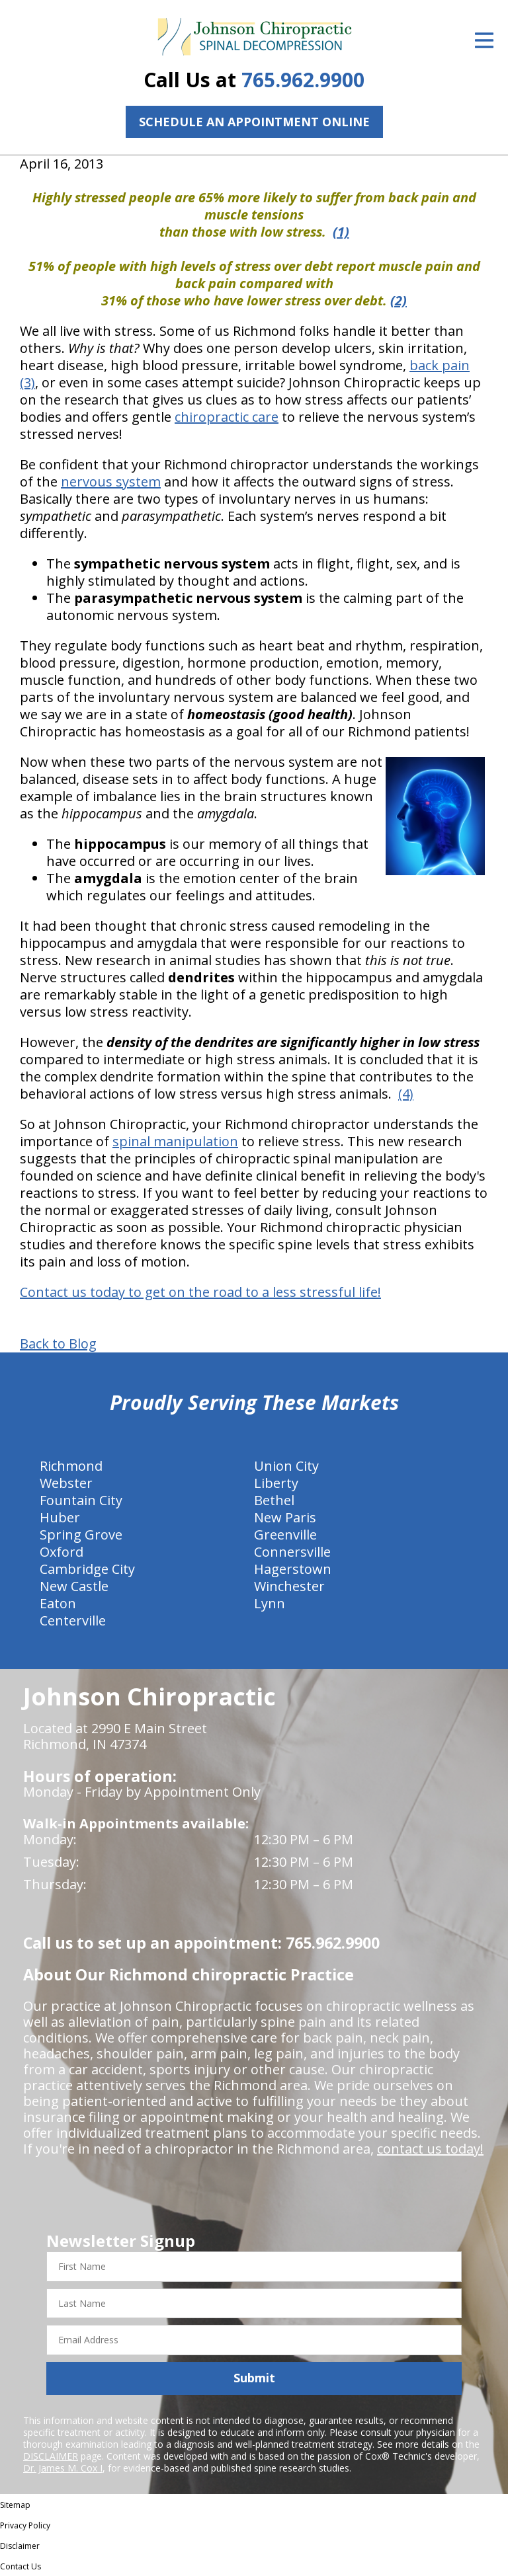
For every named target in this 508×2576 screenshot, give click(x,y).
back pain (439, 365)
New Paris (285, 1517)
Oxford (61, 1552)
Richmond (71, 1466)
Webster (66, 1483)
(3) (27, 382)
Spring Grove (81, 1534)
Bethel (274, 1500)
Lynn (269, 1603)
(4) (405, 1094)
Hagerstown (292, 1569)
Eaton (58, 1603)
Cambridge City (87, 1569)
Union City (286, 1466)
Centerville (73, 1620)
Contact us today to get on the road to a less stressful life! (200, 1292)
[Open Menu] (484, 40)
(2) (398, 300)
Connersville (292, 1552)
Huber (60, 1517)
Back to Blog (58, 1343)
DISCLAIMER (50, 2456)
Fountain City (81, 1500)
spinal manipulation (175, 1141)
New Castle (74, 1586)
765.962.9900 (302, 79)
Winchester (289, 1586)
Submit (254, 2378)
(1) (341, 232)
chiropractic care (226, 417)
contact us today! (430, 2149)
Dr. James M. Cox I (63, 2468)
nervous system (111, 481)
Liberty (276, 1483)
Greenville (285, 1534)
